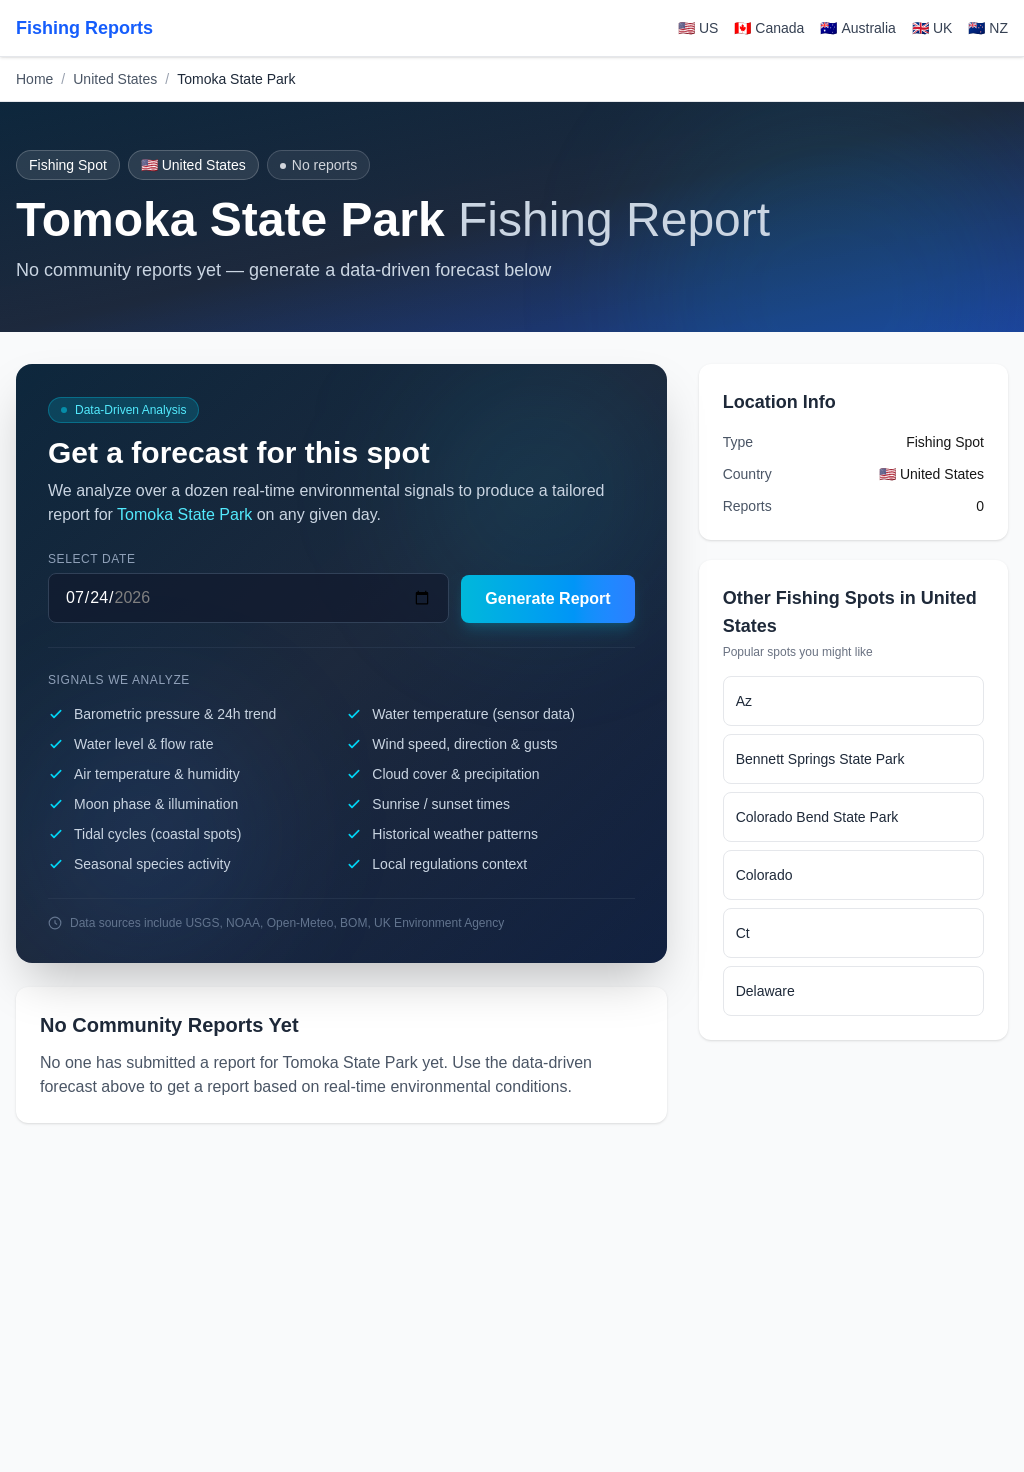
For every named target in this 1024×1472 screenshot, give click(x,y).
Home (34, 79)
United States (115, 79)
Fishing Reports (84, 28)
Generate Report (547, 598)
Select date (92, 559)
